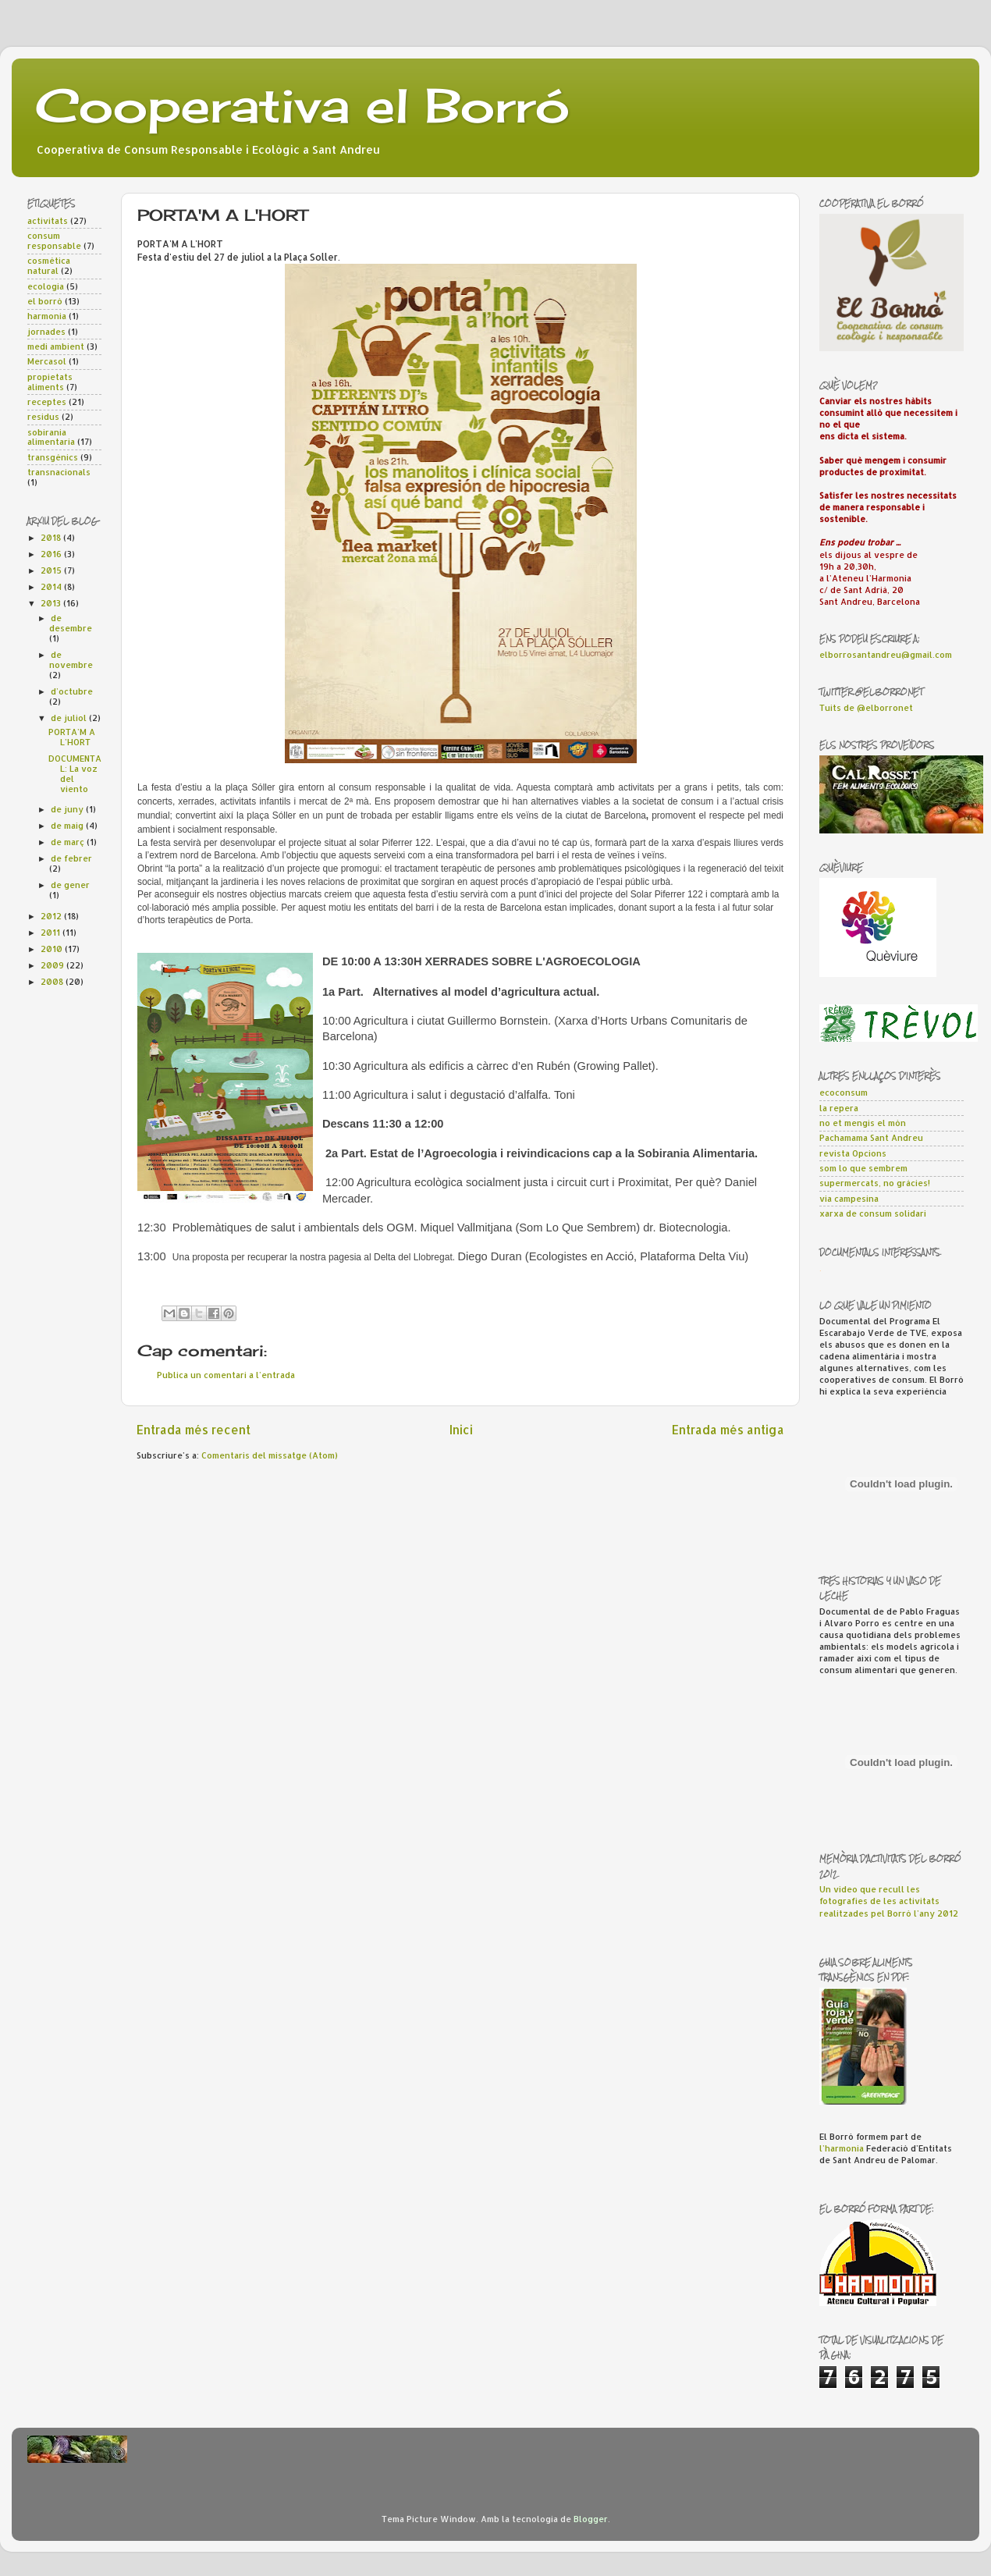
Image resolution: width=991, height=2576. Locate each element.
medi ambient (55, 346)
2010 (53, 948)
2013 (52, 603)
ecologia (45, 286)
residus (43, 416)
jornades (46, 331)
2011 (51, 932)
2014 (52, 586)
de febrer (71, 858)
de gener (70, 884)
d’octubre (72, 691)
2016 (52, 554)
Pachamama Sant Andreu (871, 1137)
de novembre (71, 659)
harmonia (46, 316)
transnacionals (59, 472)
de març (69, 842)
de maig (68, 825)
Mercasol (46, 361)
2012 (52, 916)
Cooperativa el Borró (302, 104)
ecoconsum (843, 1092)
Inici (461, 1429)
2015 (52, 570)
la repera (838, 1108)
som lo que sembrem (863, 1168)
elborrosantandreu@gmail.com (885, 654)
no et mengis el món (862, 1122)
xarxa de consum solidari (872, 1213)
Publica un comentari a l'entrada (226, 1375)
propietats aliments (50, 382)
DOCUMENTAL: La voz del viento (74, 773)
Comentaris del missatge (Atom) (269, 1455)
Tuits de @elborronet (866, 707)
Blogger (591, 2519)
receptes (46, 401)
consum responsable (54, 240)
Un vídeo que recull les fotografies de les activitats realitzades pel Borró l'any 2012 (888, 1901)
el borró (44, 301)
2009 (53, 965)
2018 (52, 537)
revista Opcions (852, 1153)
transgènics (52, 457)
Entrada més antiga (728, 1429)
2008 (53, 981)
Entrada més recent (193, 1429)
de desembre (70, 623)
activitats (47, 220)
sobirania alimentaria (51, 437)
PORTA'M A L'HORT (71, 737)
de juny (68, 809)
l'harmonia (841, 2148)
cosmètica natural (48, 265)
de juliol (70, 717)
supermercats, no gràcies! (874, 1183)
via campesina (849, 1198)
